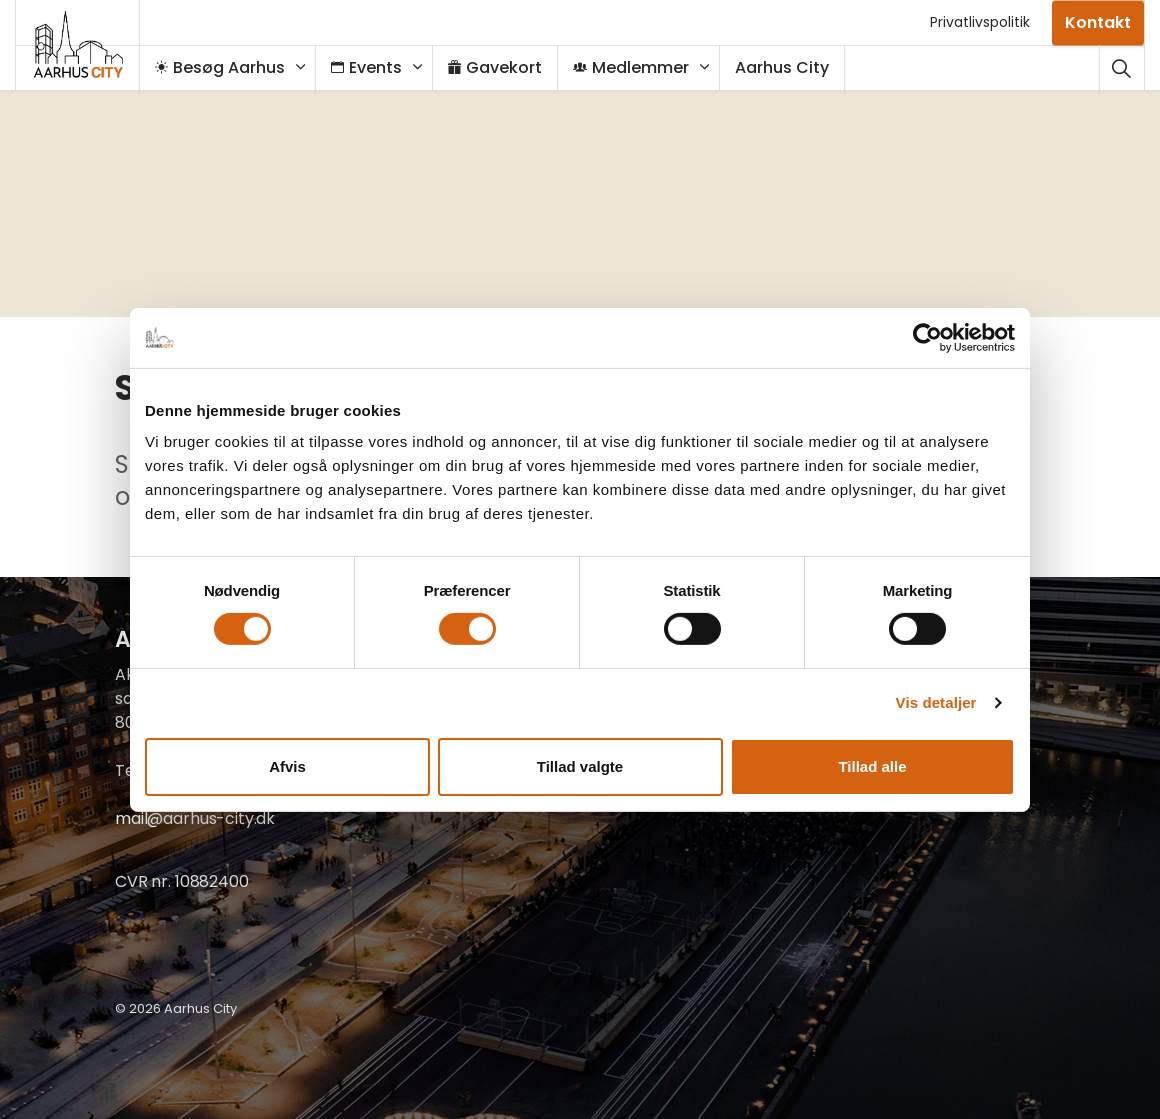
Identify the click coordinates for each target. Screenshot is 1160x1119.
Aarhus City (792, 67)
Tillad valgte (580, 766)
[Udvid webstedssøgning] (1121, 67)
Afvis (287, 766)
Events (376, 67)
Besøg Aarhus (230, 67)
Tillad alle (872, 766)
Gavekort (505, 67)
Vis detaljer (936, 702)
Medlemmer (641, 67)
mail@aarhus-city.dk (195, 818)
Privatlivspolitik (980, 22)
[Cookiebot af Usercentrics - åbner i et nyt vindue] (927, 337)
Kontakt (1098, 22)
